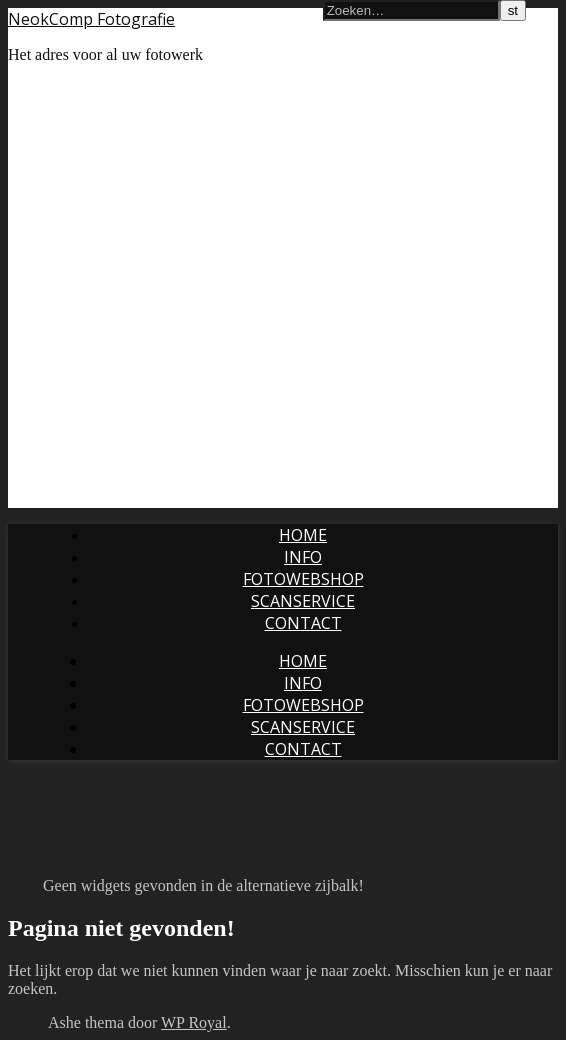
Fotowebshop (303, 579)
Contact (303, 623)
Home (303, 535)
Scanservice (303, 601)
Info (303, 557)
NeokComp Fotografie (91, 19)
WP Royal (194, 1022)
